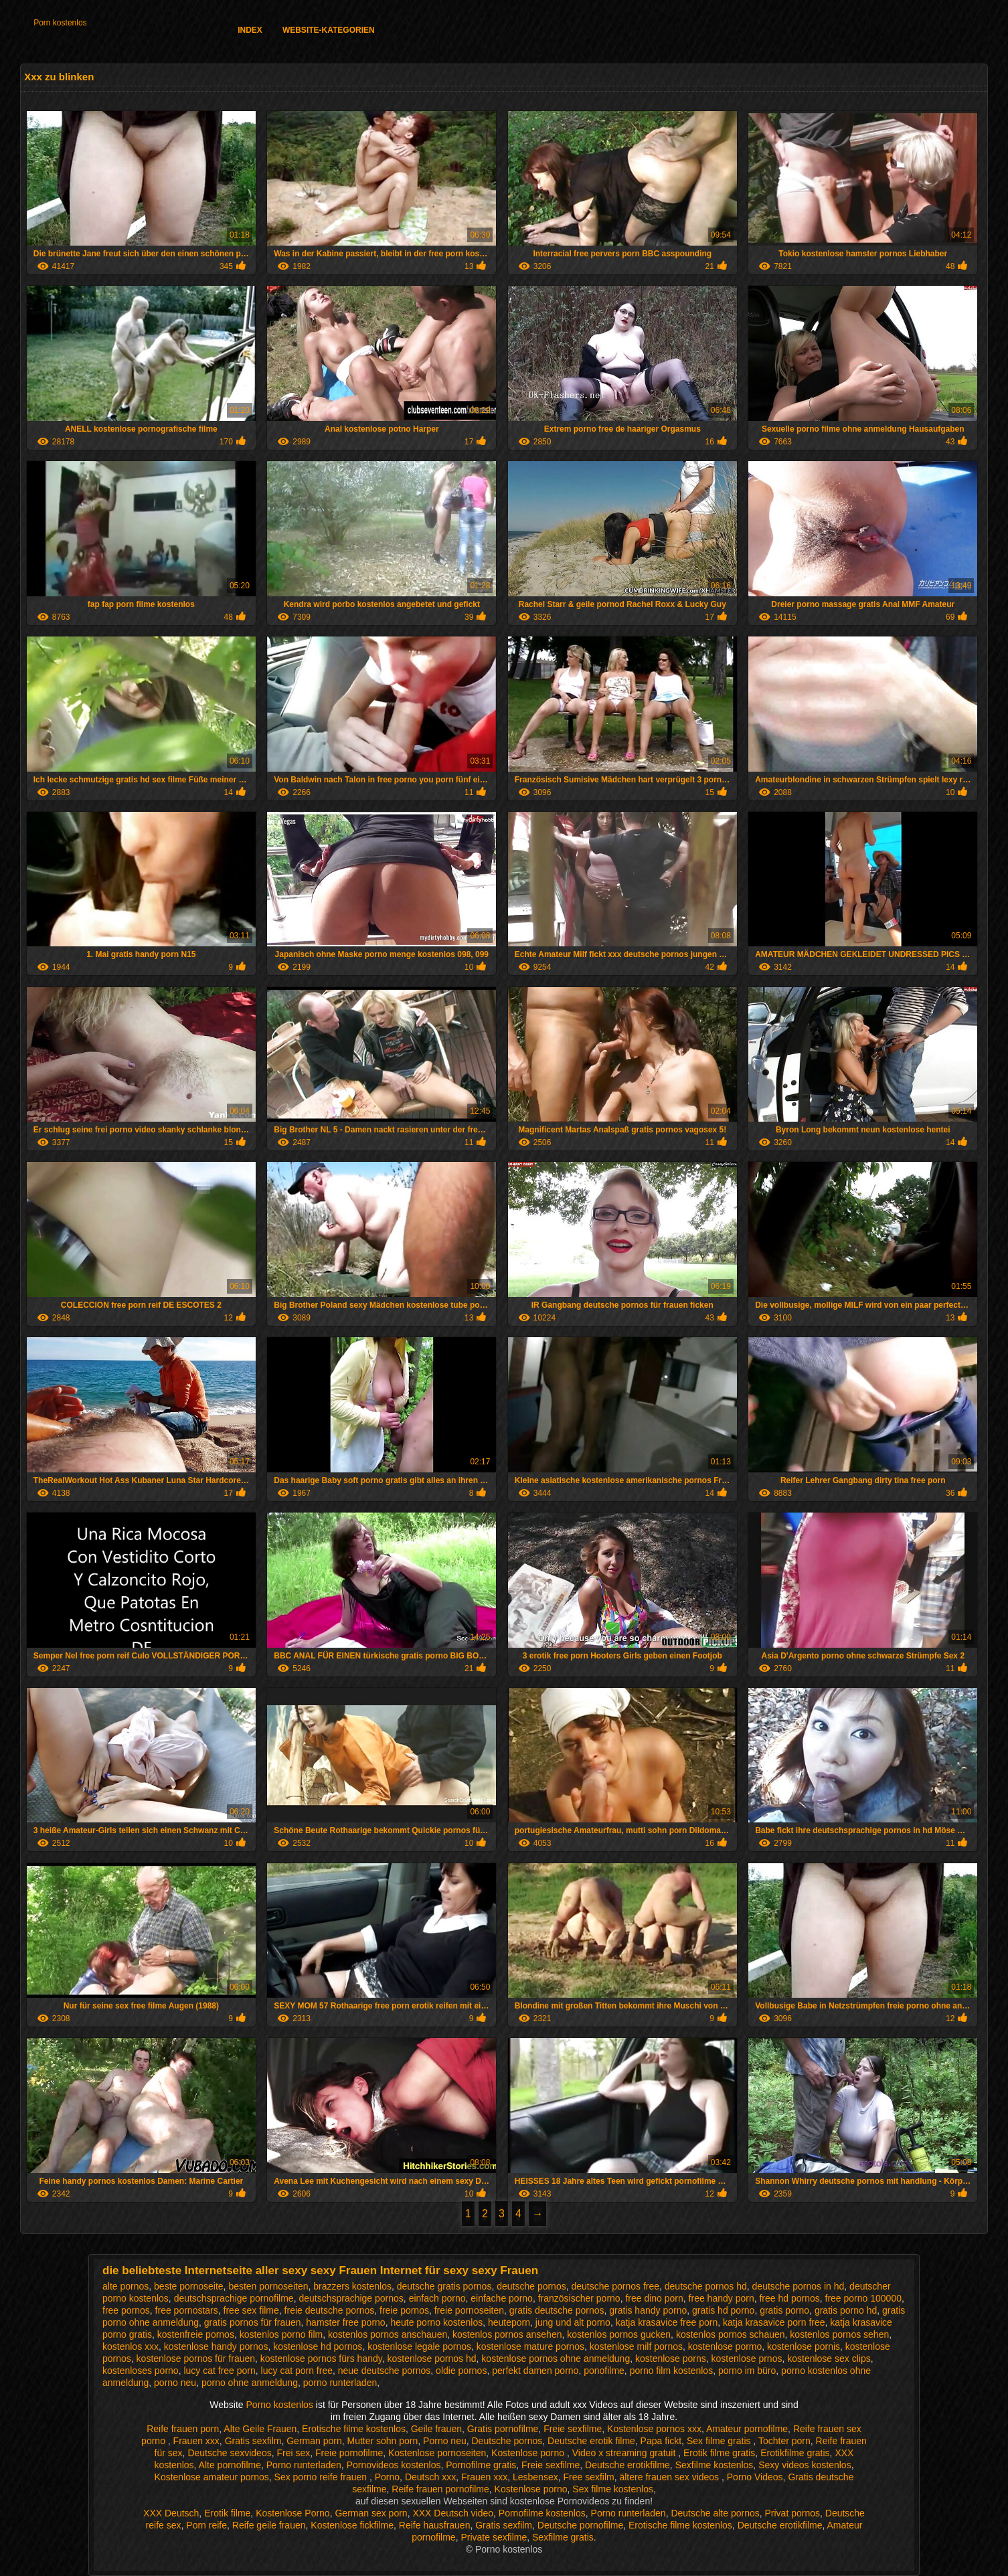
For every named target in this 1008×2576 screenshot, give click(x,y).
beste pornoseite (189, 2286)
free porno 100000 (863, 2298)
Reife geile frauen (269, 2525)
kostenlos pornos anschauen (387, 2334)
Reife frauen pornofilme (440, 2489)
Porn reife (206, 2525)
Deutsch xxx (430, 2477)
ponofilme (604, 2370)
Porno (387, 2477)
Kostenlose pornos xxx (654, 2428)
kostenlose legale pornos (419, 2346)
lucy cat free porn (219, 2370)
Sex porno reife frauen (321, 2477)
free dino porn (654, 2298)
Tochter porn (784, 2440)
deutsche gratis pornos (444, 2286)
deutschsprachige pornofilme (234, 2298)
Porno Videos (755, 2477)
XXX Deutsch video (452, 2513)
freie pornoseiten (469, 2310)
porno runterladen (340, 2382)
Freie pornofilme (349, 2453)
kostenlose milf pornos (636, 2346)
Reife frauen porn (183, 2428)
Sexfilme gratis (563, 2537)
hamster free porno (345, 2322)
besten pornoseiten (268, 2286)
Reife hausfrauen (435, 2525)
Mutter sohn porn (382, 2440)
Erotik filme (227, 2513)
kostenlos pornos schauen (730, 2334)
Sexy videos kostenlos (804, 2465)
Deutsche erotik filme (591, 2440)
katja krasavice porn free (774, 2322)
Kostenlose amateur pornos (212, 2477)
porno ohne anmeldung (249, 2382)
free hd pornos (789, 2298)
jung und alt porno (572, 2322)
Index (250, 30)
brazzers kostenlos (352, 2286)
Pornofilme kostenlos (542, 2513)
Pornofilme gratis (481, 2465)
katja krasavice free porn (667, 2322)
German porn (313, 2440)
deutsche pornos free (615, 2286)
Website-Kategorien (328, 30)
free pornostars (186, 2310)
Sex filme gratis (720, 2440)
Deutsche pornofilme (580, 2525)
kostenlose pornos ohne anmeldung (555, 2358)
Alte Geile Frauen (260, 2428)
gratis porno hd (846, 2310)
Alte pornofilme (230, 2465)
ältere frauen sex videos (670, 2477)
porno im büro (747, 2370)
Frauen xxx (196, 2440)
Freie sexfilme (572, 2428)
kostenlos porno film (281, 2334)
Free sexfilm (588, 2477)
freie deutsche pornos (329, 2310)
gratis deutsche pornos (556, 2310)
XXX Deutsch (171, 2513)
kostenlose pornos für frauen (196, 2358)
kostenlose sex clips (829, 2358)
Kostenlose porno (529, 2453)
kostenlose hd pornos (317, 2346)
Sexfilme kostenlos (714, 2465)
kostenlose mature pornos (530, 2346)
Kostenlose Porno (293, 2513)
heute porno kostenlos (436, 2322)
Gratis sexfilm (253, 2440)
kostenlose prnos (746, 2358)
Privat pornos (792, 2513)
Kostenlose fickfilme (352, 2525)
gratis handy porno (648, 2310)
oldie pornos (461, 2370)
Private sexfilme (493, 2537)
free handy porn (721, 2298)
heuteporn (509, 2322)
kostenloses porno (140, 2370)
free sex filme (251, 2310)
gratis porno (784, 2310)
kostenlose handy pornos (216, 2346)
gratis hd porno (723, 2310)
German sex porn (371, 2513)
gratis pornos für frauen (252, 2322)
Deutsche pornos (506, 2440)
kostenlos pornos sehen (839, 2334)
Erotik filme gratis (719, 2453)
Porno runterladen (303, 2465)
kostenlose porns (670, 2358)
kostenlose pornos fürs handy (321, 2358)
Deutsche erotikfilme (627, 2465)
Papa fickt (661, 2440)
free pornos (126, 2310)
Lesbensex (535, 2477)
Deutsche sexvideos (229, 2453)
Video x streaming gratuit (625, 2453)
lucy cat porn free (297, 2370)
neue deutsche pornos (384, 2370)
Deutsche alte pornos (715, 2513)
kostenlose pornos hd (431, 2358)
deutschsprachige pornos (351, 2298)
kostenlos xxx (130, 2346)
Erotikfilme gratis (794, 2453)
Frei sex (293, 2453)
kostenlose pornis (803, 2346)
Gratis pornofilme (503, 2428)
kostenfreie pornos (195, 2334)
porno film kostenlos (671, 2370)
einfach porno (437, 2298)
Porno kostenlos (281, 2404)
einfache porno (502, 2298)
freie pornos (404, 2310)
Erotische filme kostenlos (354, 2428)
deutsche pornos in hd (798, 2286)
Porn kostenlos (59, 22)
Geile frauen (436, 2428)
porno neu (175, 2382)
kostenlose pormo (725, 2346)
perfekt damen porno (535, 2370)
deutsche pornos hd (706, 2286)
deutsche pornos (531, 2286)
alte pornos (125, 2286)
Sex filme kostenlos (612, 2489)
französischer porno (579, 2298)
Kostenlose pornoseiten (437, 2453)
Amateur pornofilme (747, 2428)
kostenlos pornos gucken (619, 2334)
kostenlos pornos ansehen (507, 2334)
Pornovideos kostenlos (394, 2465)
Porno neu (445, 2440)
